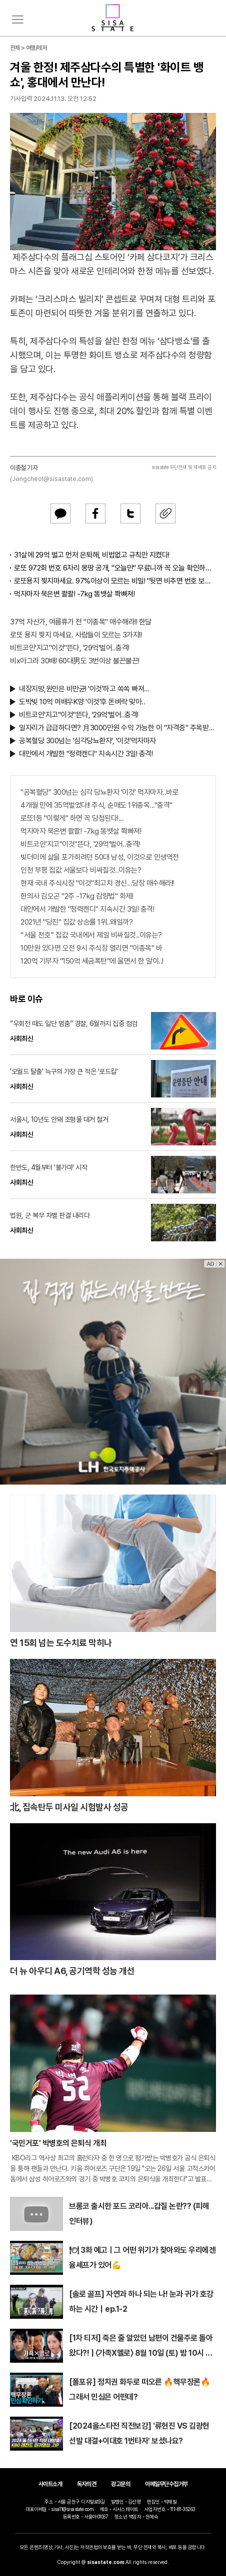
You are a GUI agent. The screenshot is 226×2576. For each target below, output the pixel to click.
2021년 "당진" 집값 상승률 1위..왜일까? (76, 922)
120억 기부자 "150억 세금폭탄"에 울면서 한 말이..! (92, 961)
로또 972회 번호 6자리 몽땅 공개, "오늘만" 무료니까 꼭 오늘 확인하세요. (115, 567)
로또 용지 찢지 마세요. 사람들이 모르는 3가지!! (76, 634)
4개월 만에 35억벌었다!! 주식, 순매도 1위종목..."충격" (96, 805)
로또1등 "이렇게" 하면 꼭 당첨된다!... (72, 818)
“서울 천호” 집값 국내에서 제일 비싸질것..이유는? (91, 935)
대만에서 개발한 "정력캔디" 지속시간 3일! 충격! (85, 753)
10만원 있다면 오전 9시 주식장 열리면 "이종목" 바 (91, 948)
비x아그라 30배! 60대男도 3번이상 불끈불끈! (75, 660)
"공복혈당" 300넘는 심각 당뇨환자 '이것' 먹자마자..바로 (99, 792)
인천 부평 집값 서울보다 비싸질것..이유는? (80, 870)
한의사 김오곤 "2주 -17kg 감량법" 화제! (76, 896)
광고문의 (120, 2484)
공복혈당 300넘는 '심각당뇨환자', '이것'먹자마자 (87, 740)
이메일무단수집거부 (166, 2484)
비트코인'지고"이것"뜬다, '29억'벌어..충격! (70, 647)
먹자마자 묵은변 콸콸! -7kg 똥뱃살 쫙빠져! (74, 593)
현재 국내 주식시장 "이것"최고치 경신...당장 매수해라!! (97, 883)
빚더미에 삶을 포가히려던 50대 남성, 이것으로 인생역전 (99, 857)
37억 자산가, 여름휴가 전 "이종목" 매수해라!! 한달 (81, 621)
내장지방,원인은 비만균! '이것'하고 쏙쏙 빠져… (84, 688)
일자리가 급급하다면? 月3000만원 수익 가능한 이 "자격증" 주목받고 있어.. (117, 727)
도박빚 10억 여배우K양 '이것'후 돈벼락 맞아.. (82, 701)
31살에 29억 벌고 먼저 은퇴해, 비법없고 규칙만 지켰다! (92, 554)
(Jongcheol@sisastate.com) (51, 479)
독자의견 (86, 2484)
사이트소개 (50, 2484)
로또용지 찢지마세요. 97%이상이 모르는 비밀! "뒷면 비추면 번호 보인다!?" (115, 580)
